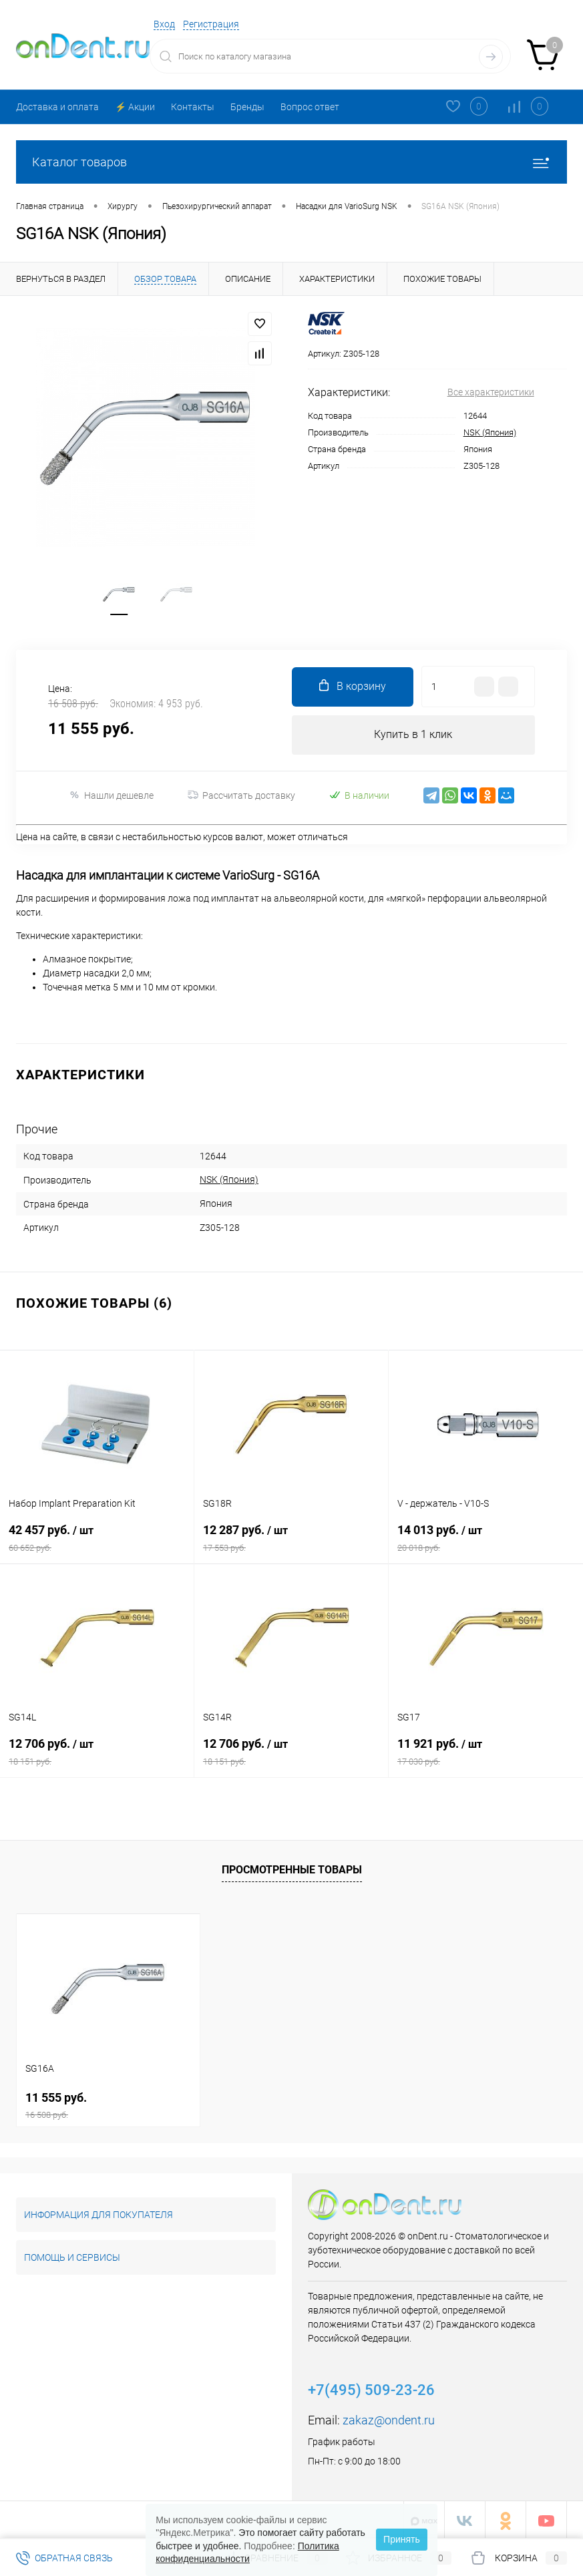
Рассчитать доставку (241, 798)
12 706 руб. (97, 1753)
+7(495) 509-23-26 (371, 2388)
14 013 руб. (485, 1540)
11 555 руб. (108, 2103)
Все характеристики (490, 392)
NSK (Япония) (489, 432)
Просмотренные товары (292, 1867)
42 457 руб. (97, 1540)
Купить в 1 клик (413, 737)
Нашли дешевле (111, 798)
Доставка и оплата (57, 107)
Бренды (247, 107)
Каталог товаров (291, 162)
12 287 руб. (291, 1540)
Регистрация (211, 24)
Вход (164, 24)
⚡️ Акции (135, 107)
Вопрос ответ (309, 107)
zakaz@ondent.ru (389, 2418)
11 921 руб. (485, 1753)
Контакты (192, 107)
